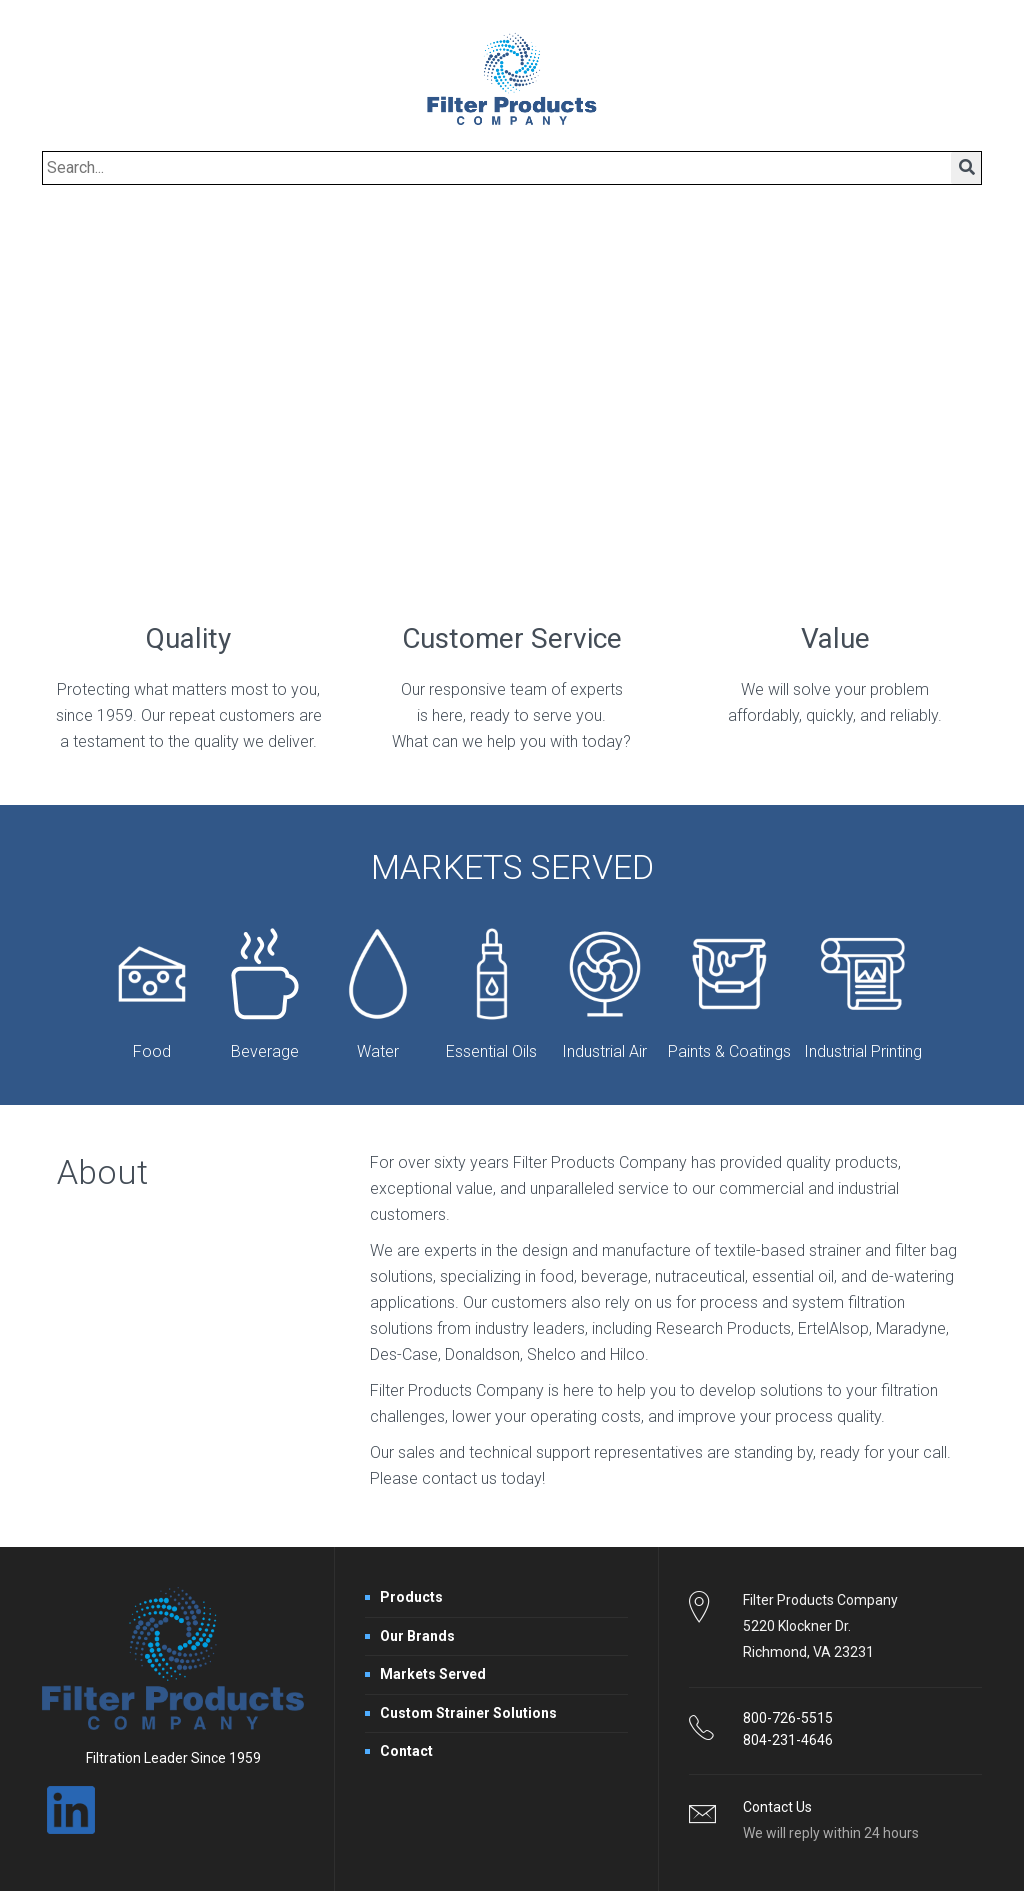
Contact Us (777, 1807)
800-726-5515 (788, 1718)
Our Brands (417, 1636)
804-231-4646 (788, 1740)
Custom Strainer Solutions (468, 1713)
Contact (406, 1751)
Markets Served (433, 1674)
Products (411, 1597)
